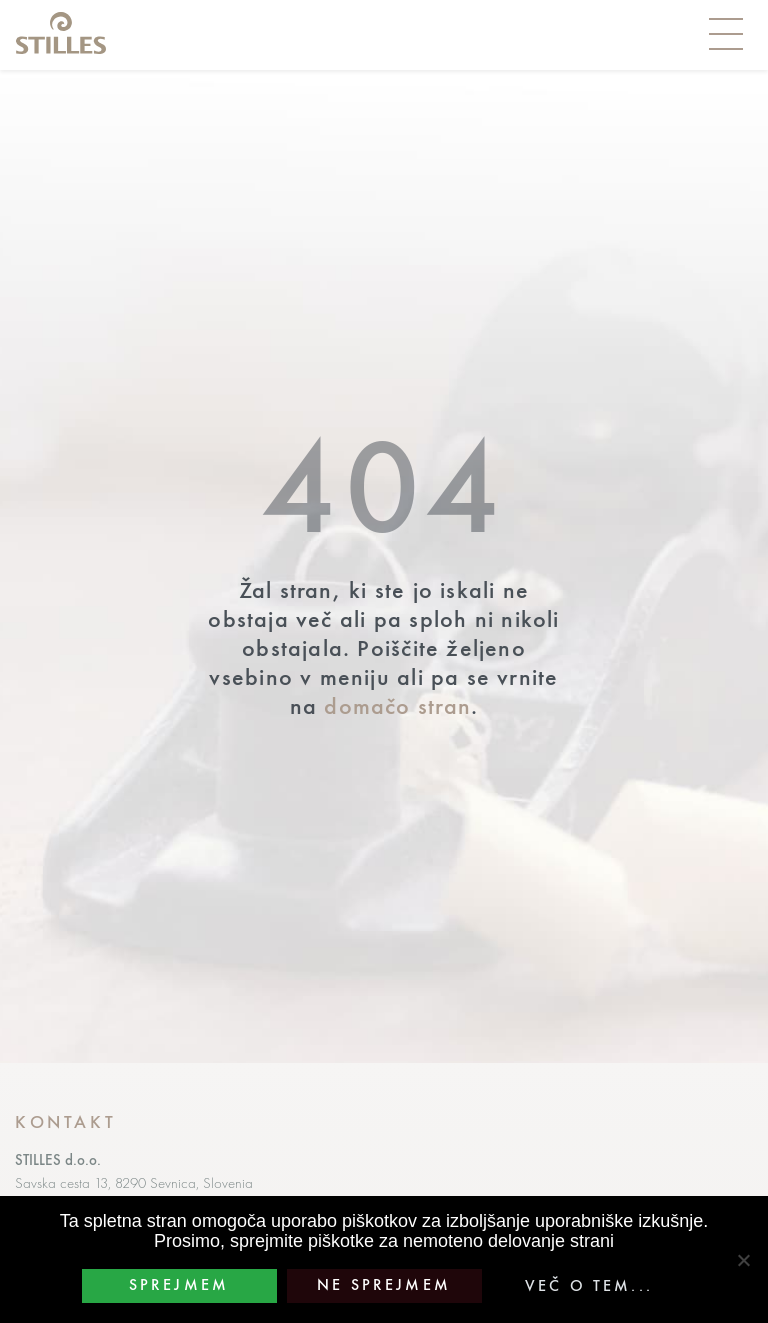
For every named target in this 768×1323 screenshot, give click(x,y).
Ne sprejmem (384, 1285)
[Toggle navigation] (726, 35)
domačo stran (397, 705)
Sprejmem (179, 1285)
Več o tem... (589, 1286)
